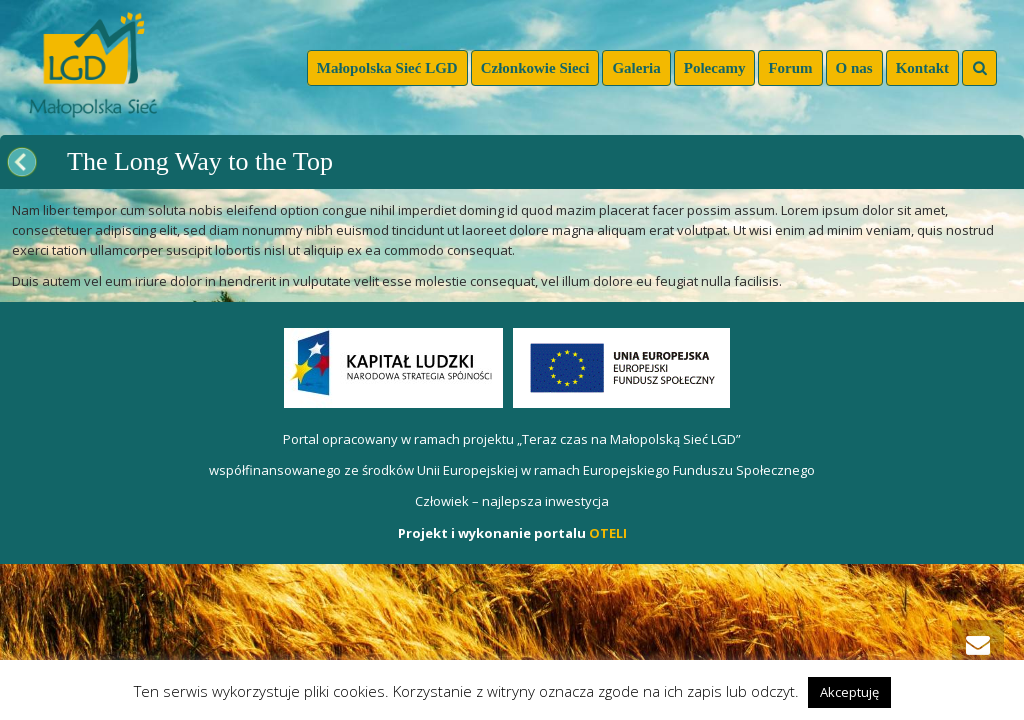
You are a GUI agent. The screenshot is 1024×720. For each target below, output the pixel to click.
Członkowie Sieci (535, 68)
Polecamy (715, 68)
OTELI (608, 533)
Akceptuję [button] (849, 692)
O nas (854, 68)
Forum (790, 68)
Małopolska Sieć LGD (387, 68)
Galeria (636, 68)
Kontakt (922, 68)
